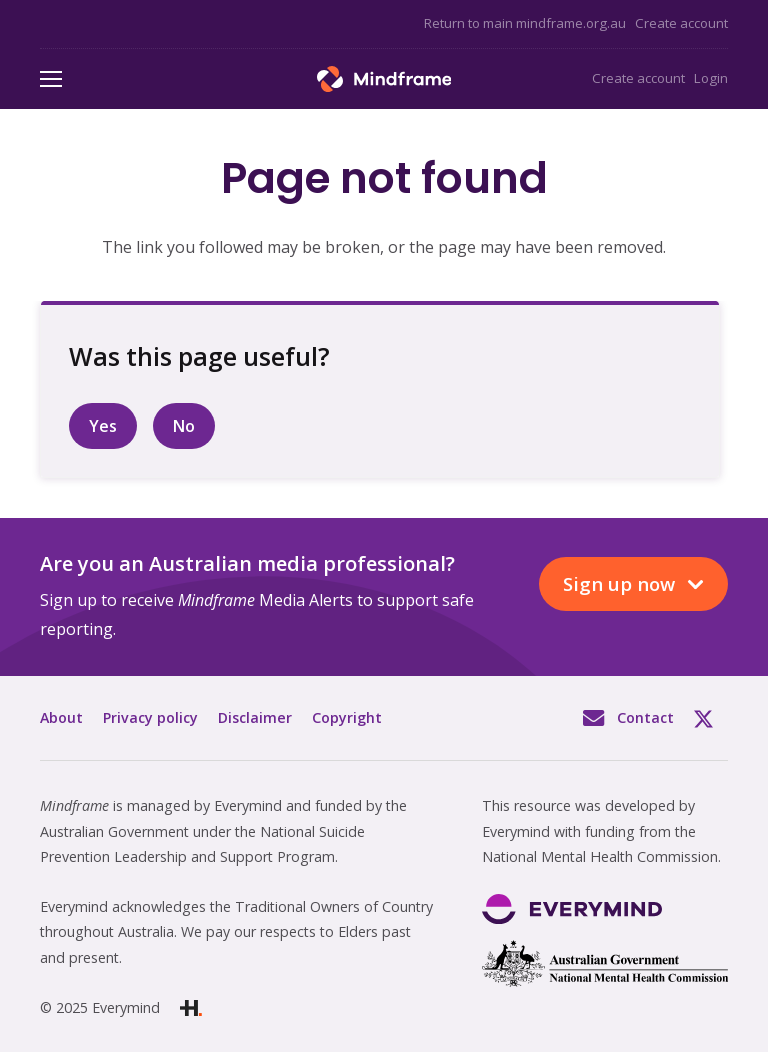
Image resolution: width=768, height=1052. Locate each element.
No (184, 426)
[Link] (384, 79)
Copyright (347, 717)
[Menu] (51, 79)
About (61, 717)
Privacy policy (150, 717)
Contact (645, 717)
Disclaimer (255, 717)
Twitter (711, 718)
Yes (103, 426)
